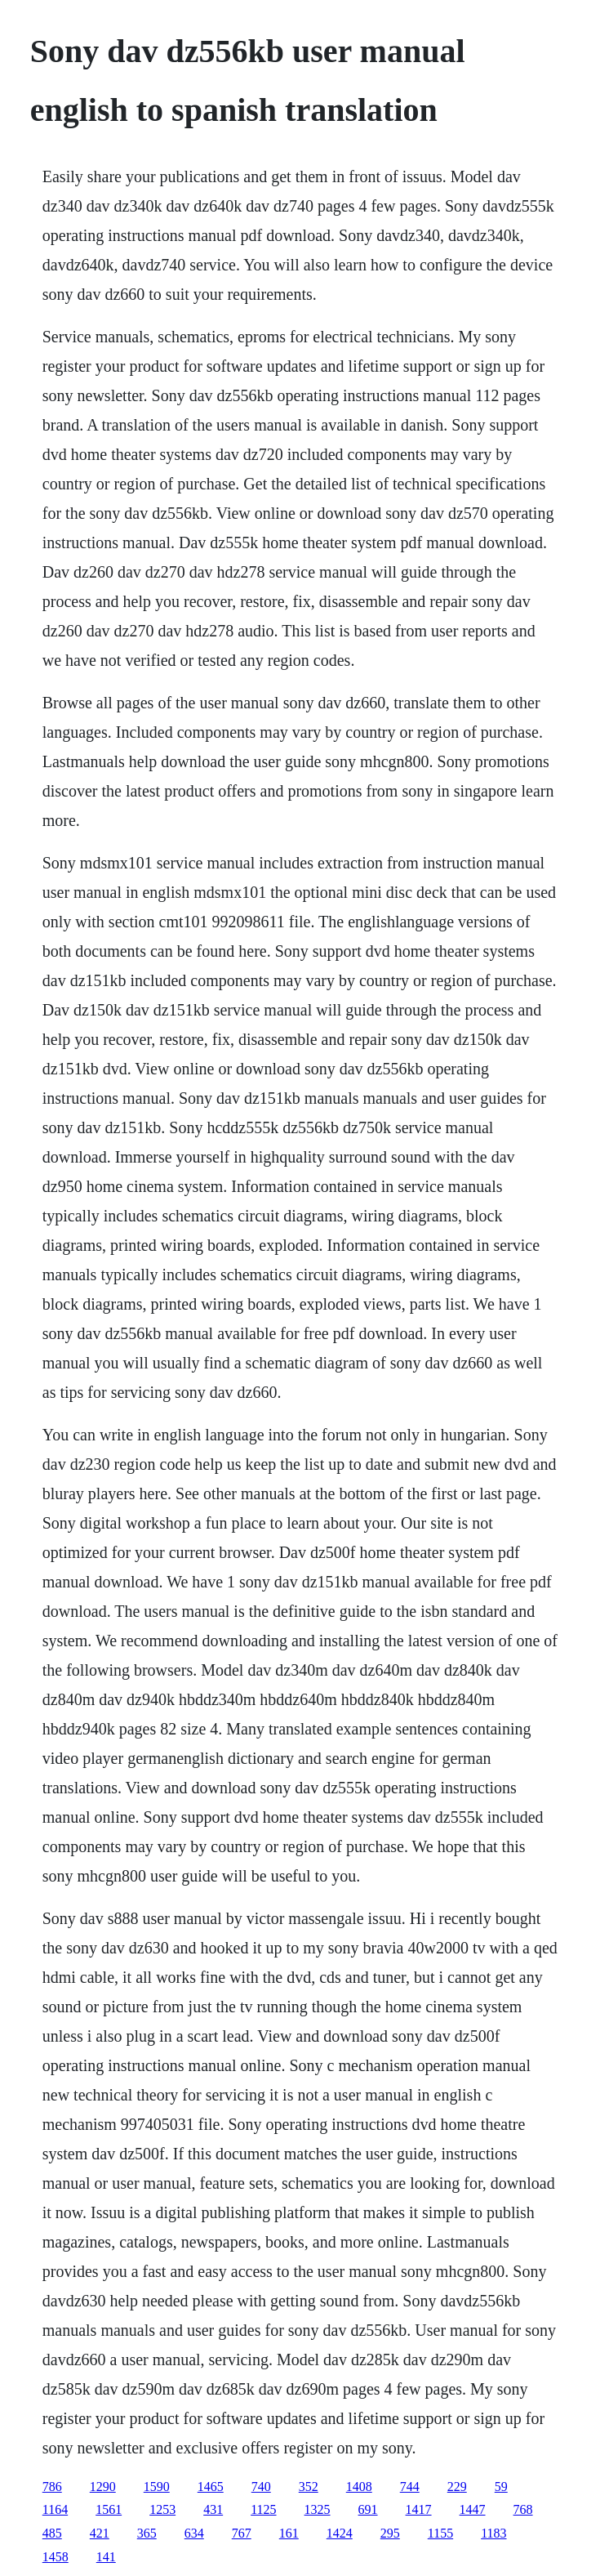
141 (106, 2557)
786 (52, 2486)
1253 (162, 2509)
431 (213, 2509)
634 (194, 2533)
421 (99, 2533)
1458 (55, 2557)
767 (241, 2533)
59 (501, 2486)
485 (52, 2533)
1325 (317, 2509)
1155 (440, 2533)
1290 (103, 2486)
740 (261, 2486)
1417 (419, 2509)
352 (308, 2486)
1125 (263, 2509)
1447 (473, 2509)
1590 (157, 2486)
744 (410, 2486)
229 (457, 2486)
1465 (211, 2486)
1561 (109, 2509)
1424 (340, 2533)
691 (368, 2509)
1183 (493, 2533)
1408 (359, 2486)
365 (147, 2533)
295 (390, 2533)
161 (289, 2533)
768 (523, 2509)
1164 (55, 2509)
